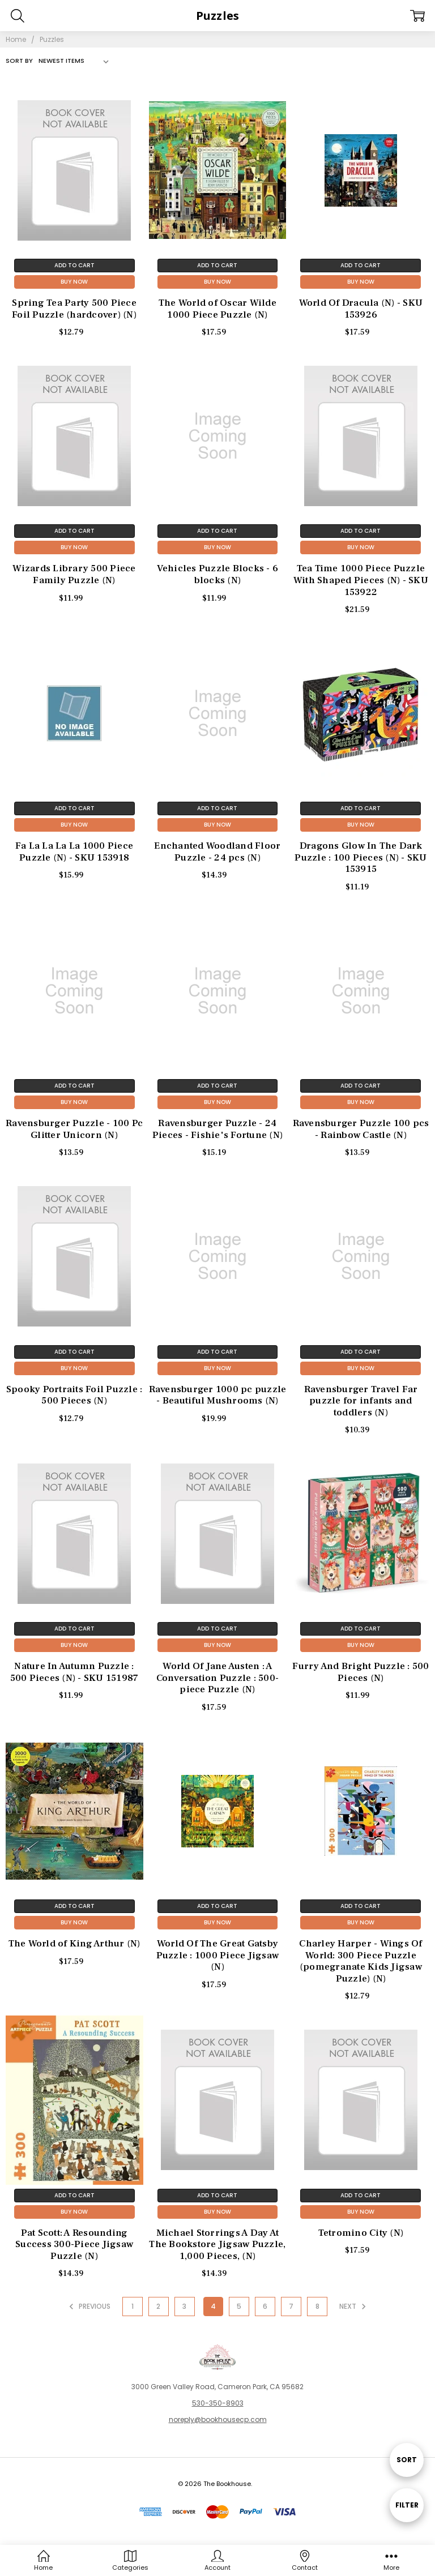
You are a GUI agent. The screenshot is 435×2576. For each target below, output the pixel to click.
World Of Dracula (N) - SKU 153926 (361, 309)
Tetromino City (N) (361, 2233)
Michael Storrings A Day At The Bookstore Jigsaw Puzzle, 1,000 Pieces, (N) (217, 2244)
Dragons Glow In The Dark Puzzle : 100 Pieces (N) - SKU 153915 (361, 857)
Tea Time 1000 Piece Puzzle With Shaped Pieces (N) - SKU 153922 (360, 580)
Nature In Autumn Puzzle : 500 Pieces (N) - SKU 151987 (74, 1672)
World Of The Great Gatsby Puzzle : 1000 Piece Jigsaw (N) (217, 1955)
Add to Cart (74, 265)
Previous (88, 2306)
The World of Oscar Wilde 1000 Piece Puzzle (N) (217, 309)
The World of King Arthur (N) (74, 1943)
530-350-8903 (218, 2403)
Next (354, 2306)
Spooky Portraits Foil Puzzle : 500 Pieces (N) (74, 1395)
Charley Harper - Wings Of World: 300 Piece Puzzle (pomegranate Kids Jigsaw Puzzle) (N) (360, 1961)
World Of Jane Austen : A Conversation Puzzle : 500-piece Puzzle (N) (217, 1678)
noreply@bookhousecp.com (218, 2419)
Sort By (19, 60)
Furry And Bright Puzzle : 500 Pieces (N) (360, 1672)
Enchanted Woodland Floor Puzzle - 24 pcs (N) (217, 852)
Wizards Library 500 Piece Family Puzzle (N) (73, 574)
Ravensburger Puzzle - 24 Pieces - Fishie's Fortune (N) (217, 1129)
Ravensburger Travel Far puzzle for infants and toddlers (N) (361, 1401)
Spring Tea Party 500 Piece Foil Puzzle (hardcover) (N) (74, 309)
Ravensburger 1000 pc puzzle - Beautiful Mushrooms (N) (218, 1395)
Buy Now (74, 281)
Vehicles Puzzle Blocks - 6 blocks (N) (218, 574)
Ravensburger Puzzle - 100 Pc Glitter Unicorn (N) (74, 1129)
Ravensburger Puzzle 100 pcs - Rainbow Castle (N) (361, 1129)
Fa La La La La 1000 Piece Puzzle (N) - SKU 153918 (74, 852)
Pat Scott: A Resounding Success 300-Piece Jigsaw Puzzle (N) (74, 2244)
